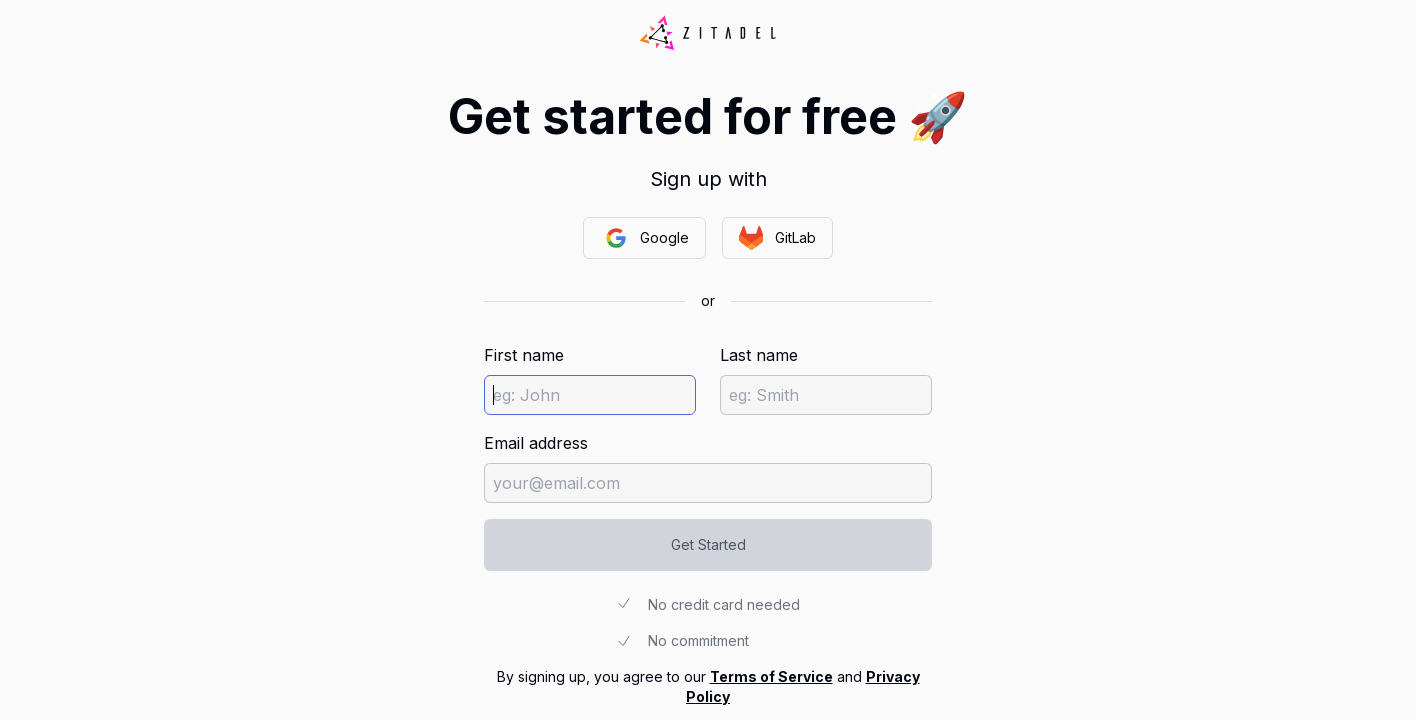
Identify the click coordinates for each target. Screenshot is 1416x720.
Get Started (708, 544)
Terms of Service (771, 676)
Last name (759, 355)
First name (524, 355)
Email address (536, 443)
